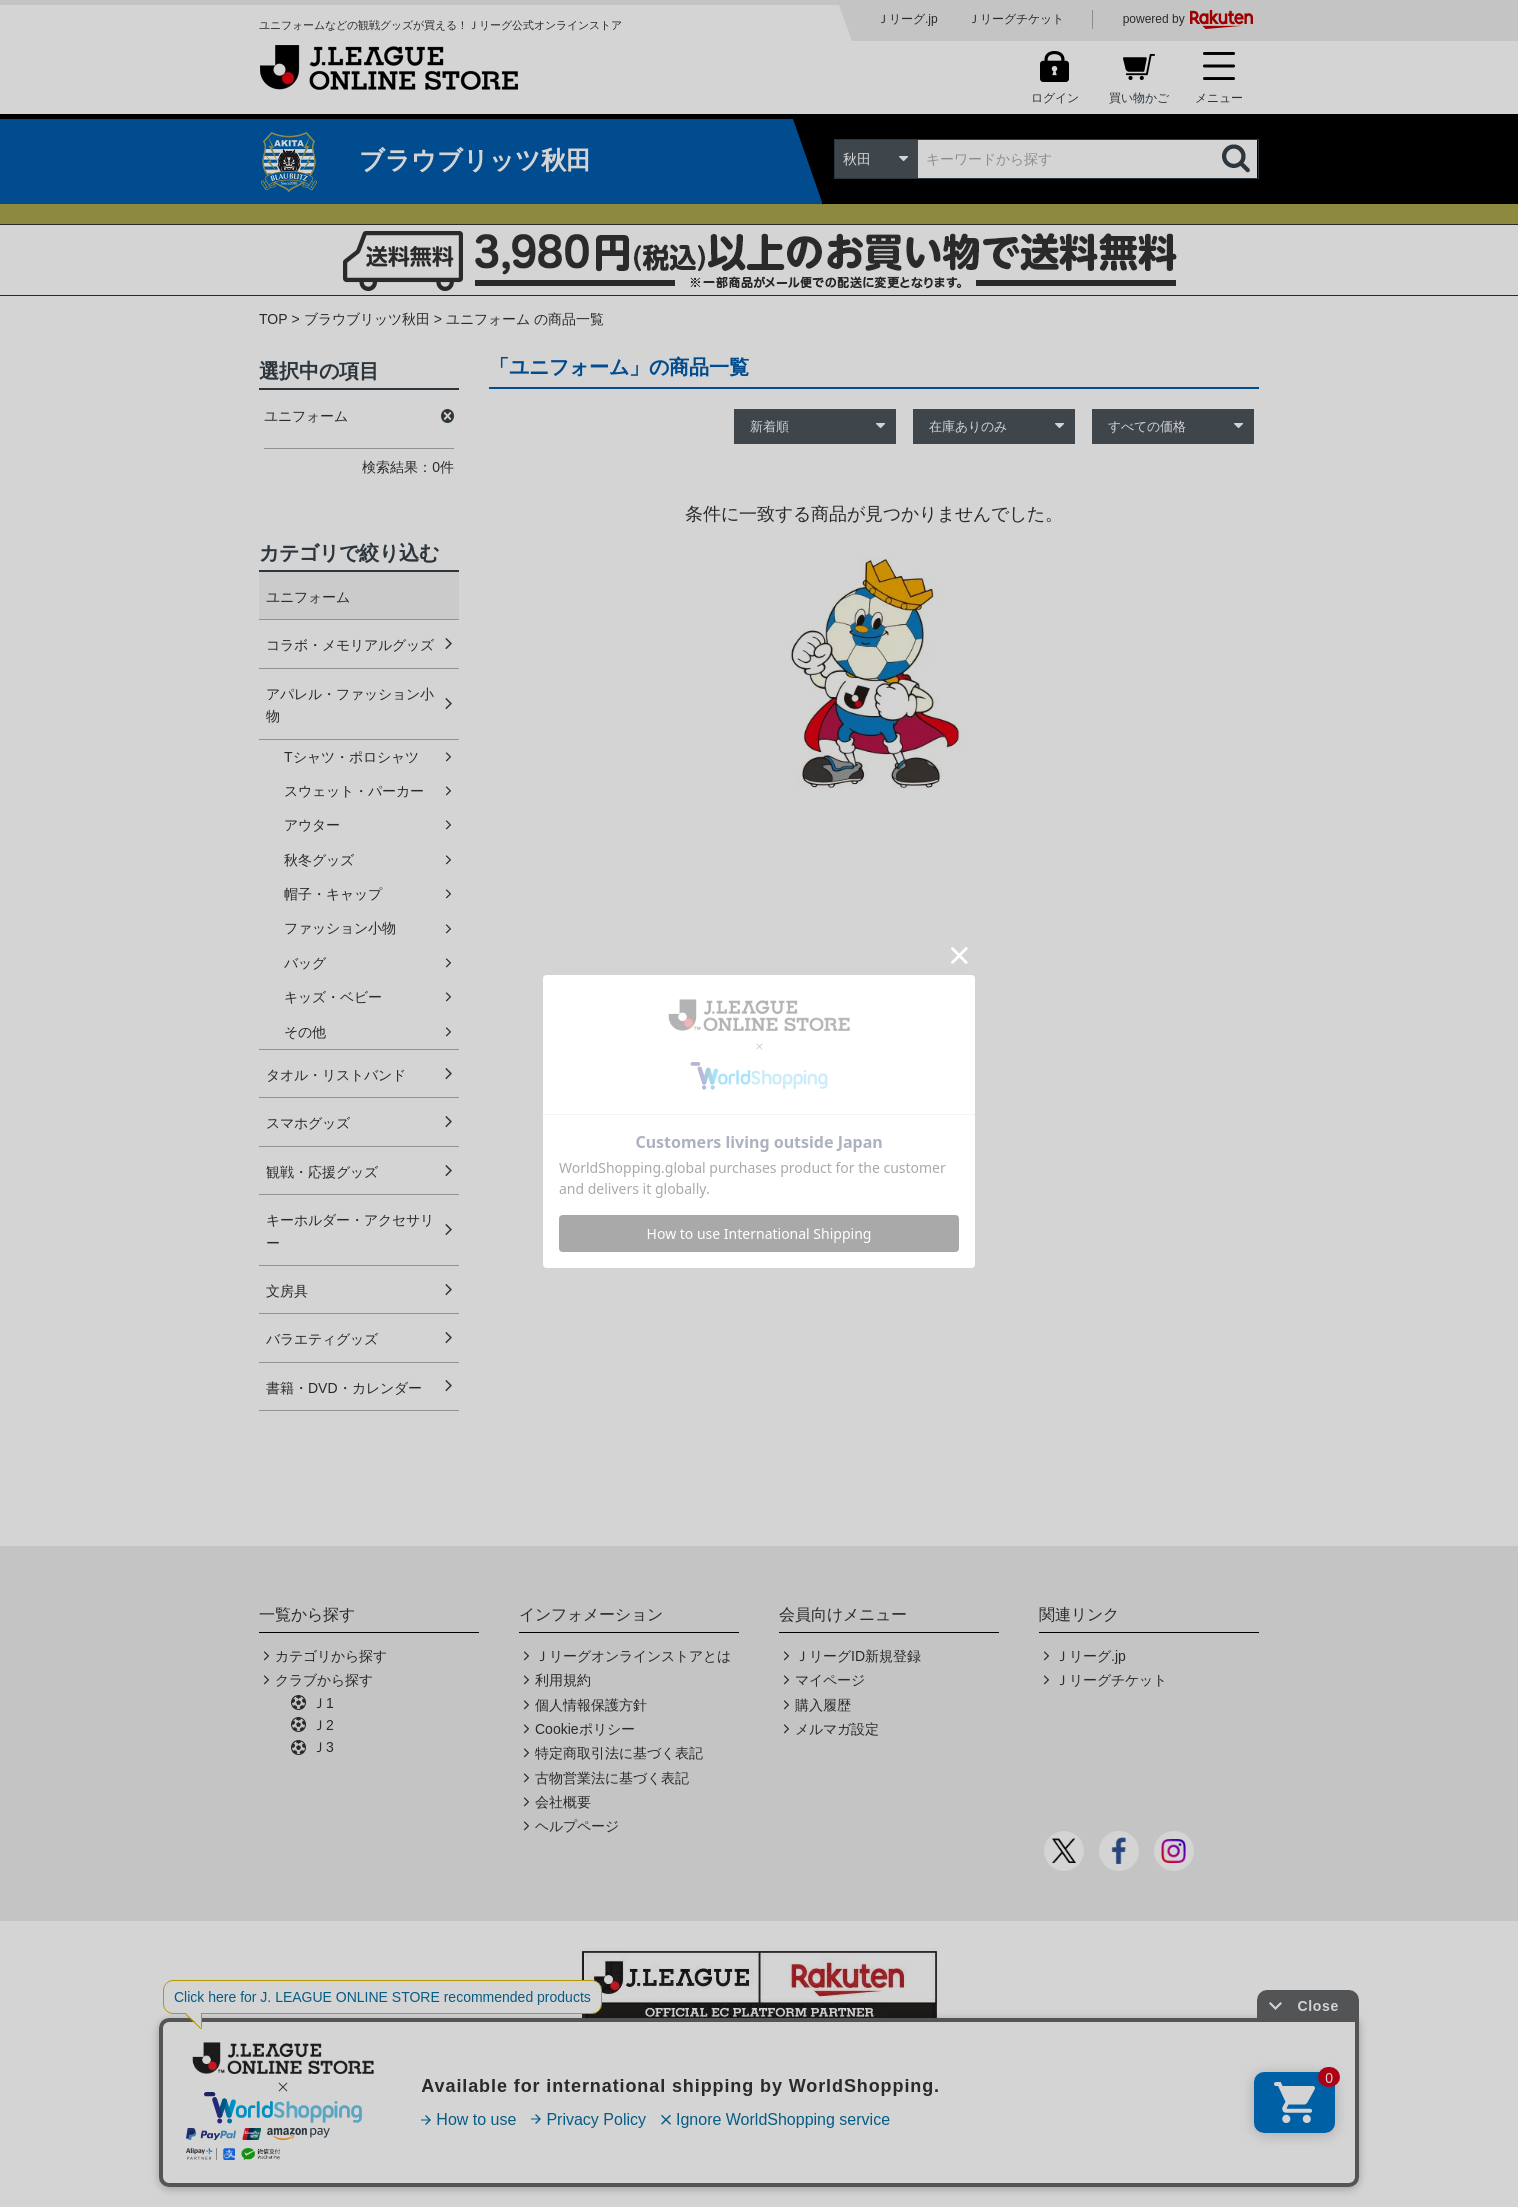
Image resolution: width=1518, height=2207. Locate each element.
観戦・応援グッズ (322, 1172)
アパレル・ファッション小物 (350, 705)
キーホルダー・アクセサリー (350, 1231)
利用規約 (563, 1680)
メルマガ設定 (837, 1729)
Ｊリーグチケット (1016, 19)
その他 (305, 1032)
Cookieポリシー (585, 1729)
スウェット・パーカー (354, 791)
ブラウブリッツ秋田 (367, 319)
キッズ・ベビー (333, 997)
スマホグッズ (308, 1123)
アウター (312, 825)
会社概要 (563, 1802)
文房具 (287, 1291)
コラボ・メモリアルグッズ (350, 645)
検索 (1238, 159)
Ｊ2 (323, 1725)
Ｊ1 (323, 1703)
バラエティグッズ (322, 1339)
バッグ (305, 963)
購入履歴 (823, 1705)
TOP (273, 319)
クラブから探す (324, 1680)
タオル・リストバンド (336, 1075)
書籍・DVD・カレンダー (344, 1388)
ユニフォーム (308, 597)
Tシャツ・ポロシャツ (351, 757)
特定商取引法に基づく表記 (619, 1753)
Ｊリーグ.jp (907, 19)
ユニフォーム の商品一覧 (525, 319)
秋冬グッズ (319, 860)
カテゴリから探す (331, 1656)
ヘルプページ (577, 1826)
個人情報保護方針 (591, 1705)
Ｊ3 (323, 1747)
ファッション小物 (340, 928)
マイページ (830, 1680)
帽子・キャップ (333, 894)
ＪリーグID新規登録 (858, 1656)
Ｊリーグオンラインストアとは (633, 1656)
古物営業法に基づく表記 (612, 1778)
